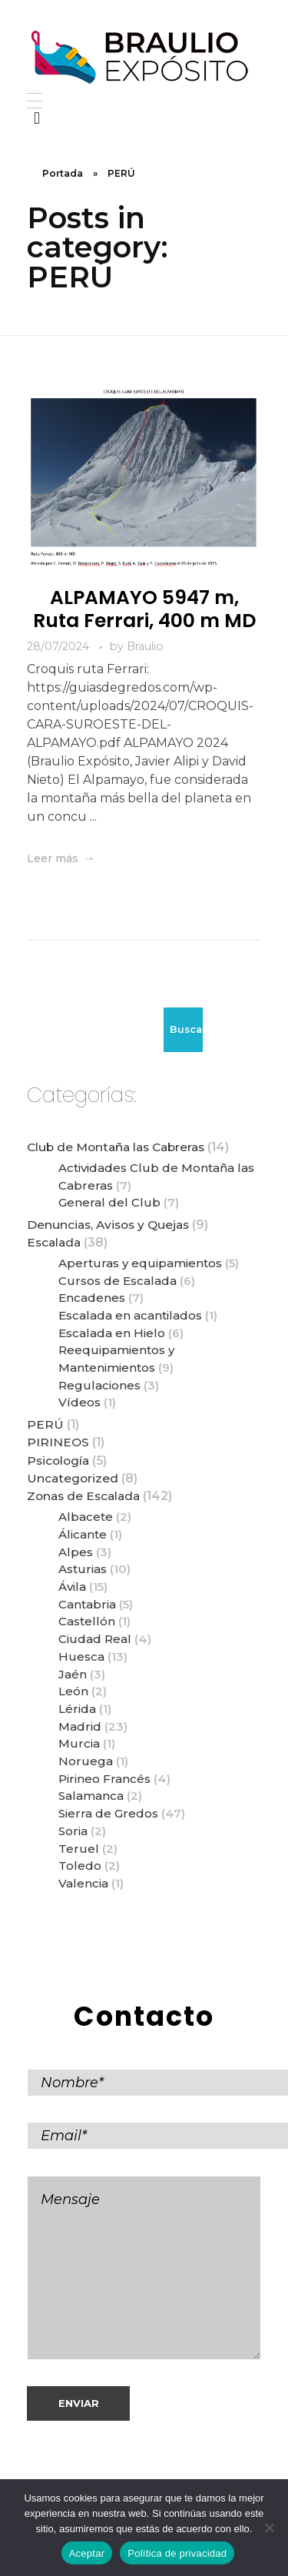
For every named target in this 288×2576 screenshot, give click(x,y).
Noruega (85, 1761)
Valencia (83, 1883)
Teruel (78, 1848)
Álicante (82, 1534)
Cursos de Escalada (117, 1280)
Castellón (86, 1621)
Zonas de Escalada (83, 1496)
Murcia (79, 1743)
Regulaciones (99, 1385)
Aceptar (87, 2553)
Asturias (82, 1569)
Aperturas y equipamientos (140, 1263)
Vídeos (79, 1402)
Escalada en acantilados (130, 1315)
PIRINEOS (58, 1442)
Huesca (81, 1656)
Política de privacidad (177, 2553)
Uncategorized (72, 1478)
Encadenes (91, 1297)
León (73, 1691)
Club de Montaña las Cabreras (115, 1147)
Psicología (58, 1460)
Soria (73, 1831)
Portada (62, 173)
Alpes (75, 1552)
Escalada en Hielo (111, 1333)
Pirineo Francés (104, 1778)
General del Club (109, 1202)
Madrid (79, 1726)
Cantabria (87, 1604)
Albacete (85, 1516)
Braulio (145, 646)
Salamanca (91, 1795)
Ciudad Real (94, 1639)
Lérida (77, 1708)
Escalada (54, 1242)
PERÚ (45, 1424)
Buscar (186, 1029)
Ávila (72, 1586)
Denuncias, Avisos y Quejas (108, 1224)
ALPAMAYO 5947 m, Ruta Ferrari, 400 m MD (144, 609)
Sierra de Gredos (108, 1813)
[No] (268, 2527)
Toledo (79, 1865)
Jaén (72, 1674)
